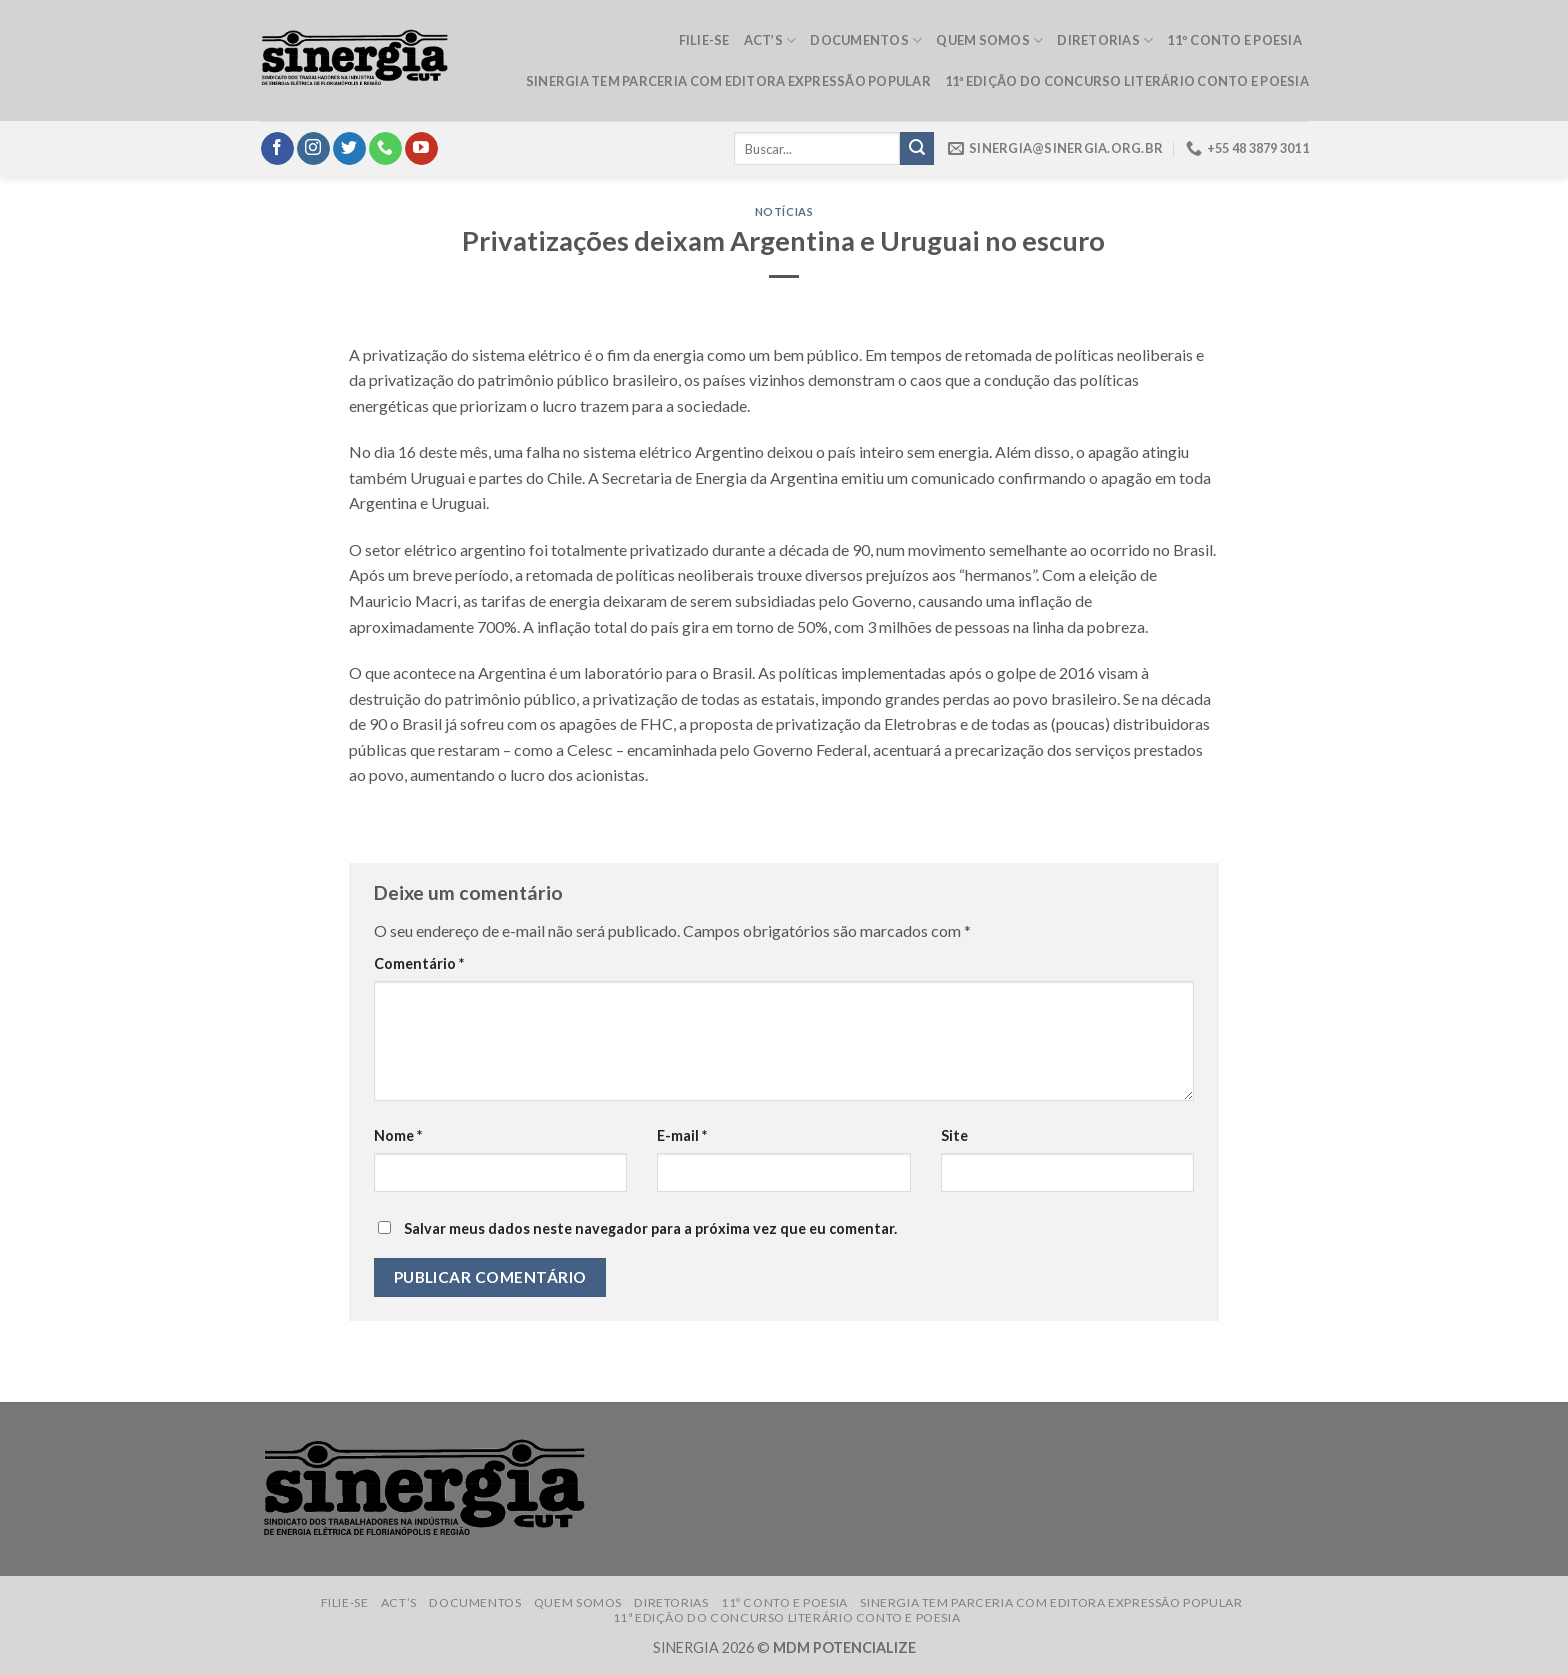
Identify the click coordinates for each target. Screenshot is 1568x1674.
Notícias (784, 211)
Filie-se (704, 40)
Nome (398, 1135)
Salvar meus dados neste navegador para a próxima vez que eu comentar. (650, 1228)
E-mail (682, 1135)
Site (954, 1135)
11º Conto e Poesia (1234, 40)
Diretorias (1105, 40)
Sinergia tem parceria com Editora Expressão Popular (728, 81)
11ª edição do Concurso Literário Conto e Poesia (1127, 81)
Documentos (866, 40)
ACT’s (770, 40)
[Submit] (917, 149)
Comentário (419, 963)
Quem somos (989, 40)
